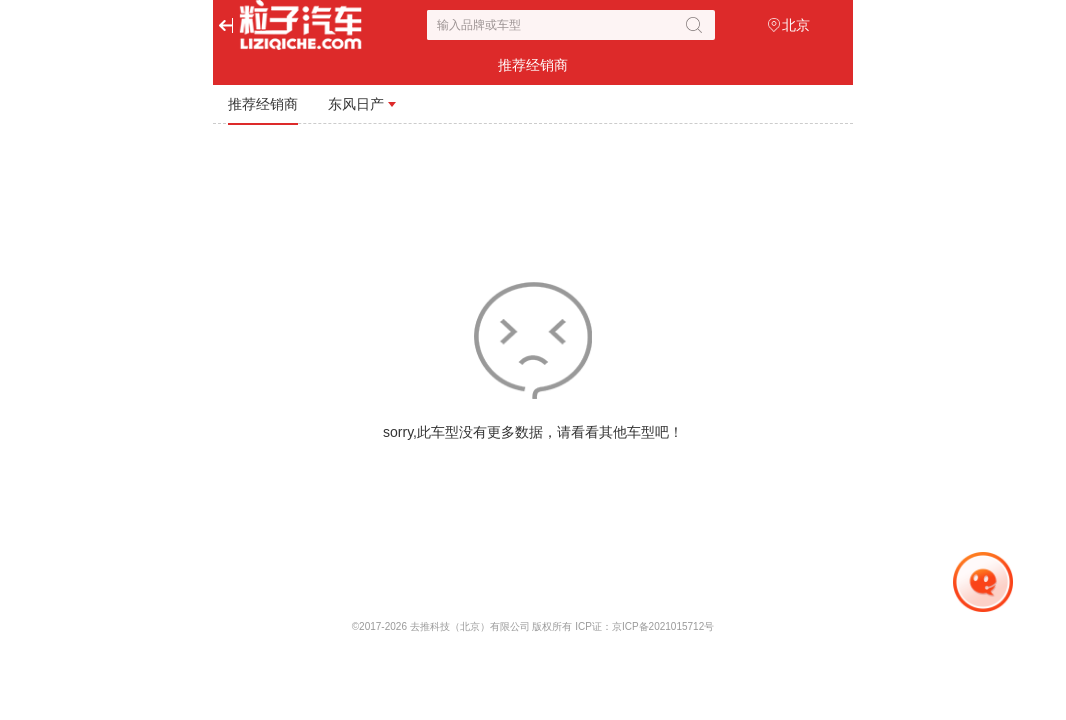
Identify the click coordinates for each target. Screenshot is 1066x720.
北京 (796, 25)
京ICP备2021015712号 (663, 626)
